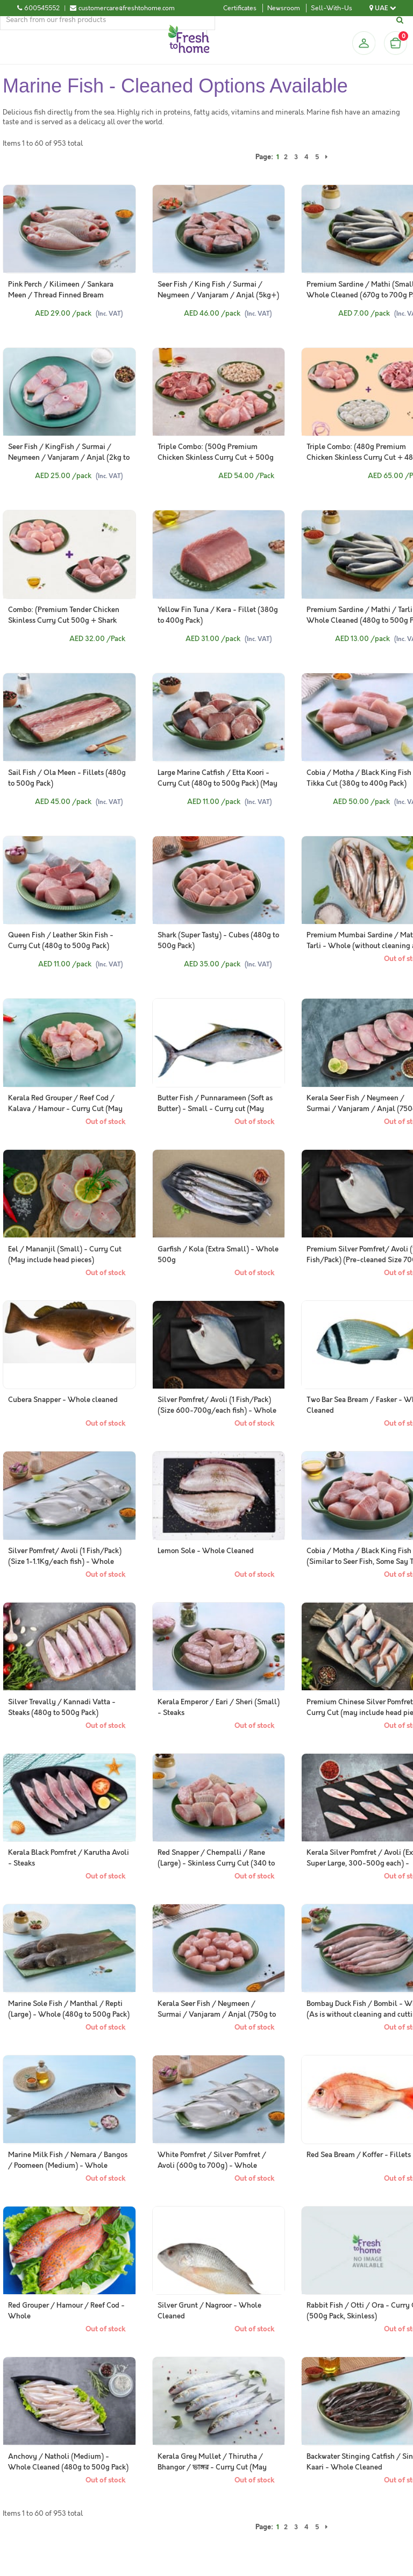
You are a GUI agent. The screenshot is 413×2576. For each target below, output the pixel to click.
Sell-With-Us (331, 8)
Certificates (240, 8)
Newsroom (283, 8)
